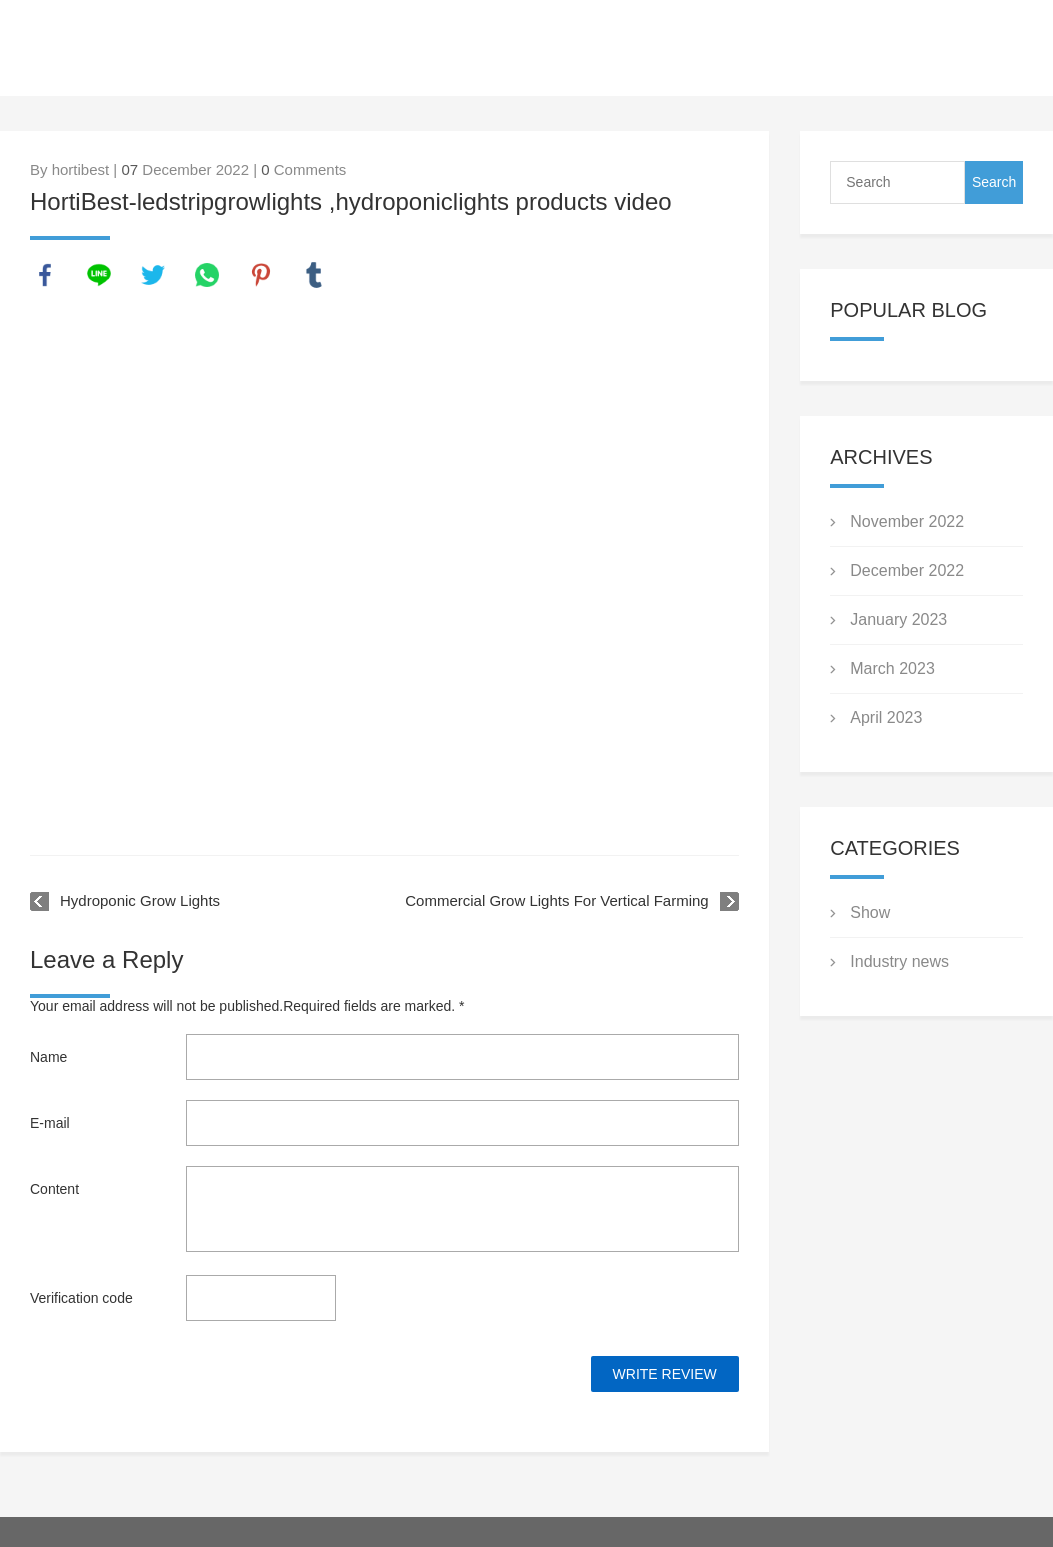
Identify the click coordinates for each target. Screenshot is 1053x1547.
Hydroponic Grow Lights (140, 900)
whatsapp (207, 275)
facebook (45, 275)
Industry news (899, 961)
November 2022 (907, 521)
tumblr (314, 275)
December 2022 (907, 570)
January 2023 (898, 619)
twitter (153, 275)
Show (870, 912)
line (99, 275)
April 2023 (886, 717)
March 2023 (892, 668)
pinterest (261, 275)
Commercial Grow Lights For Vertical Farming (556, 900)
